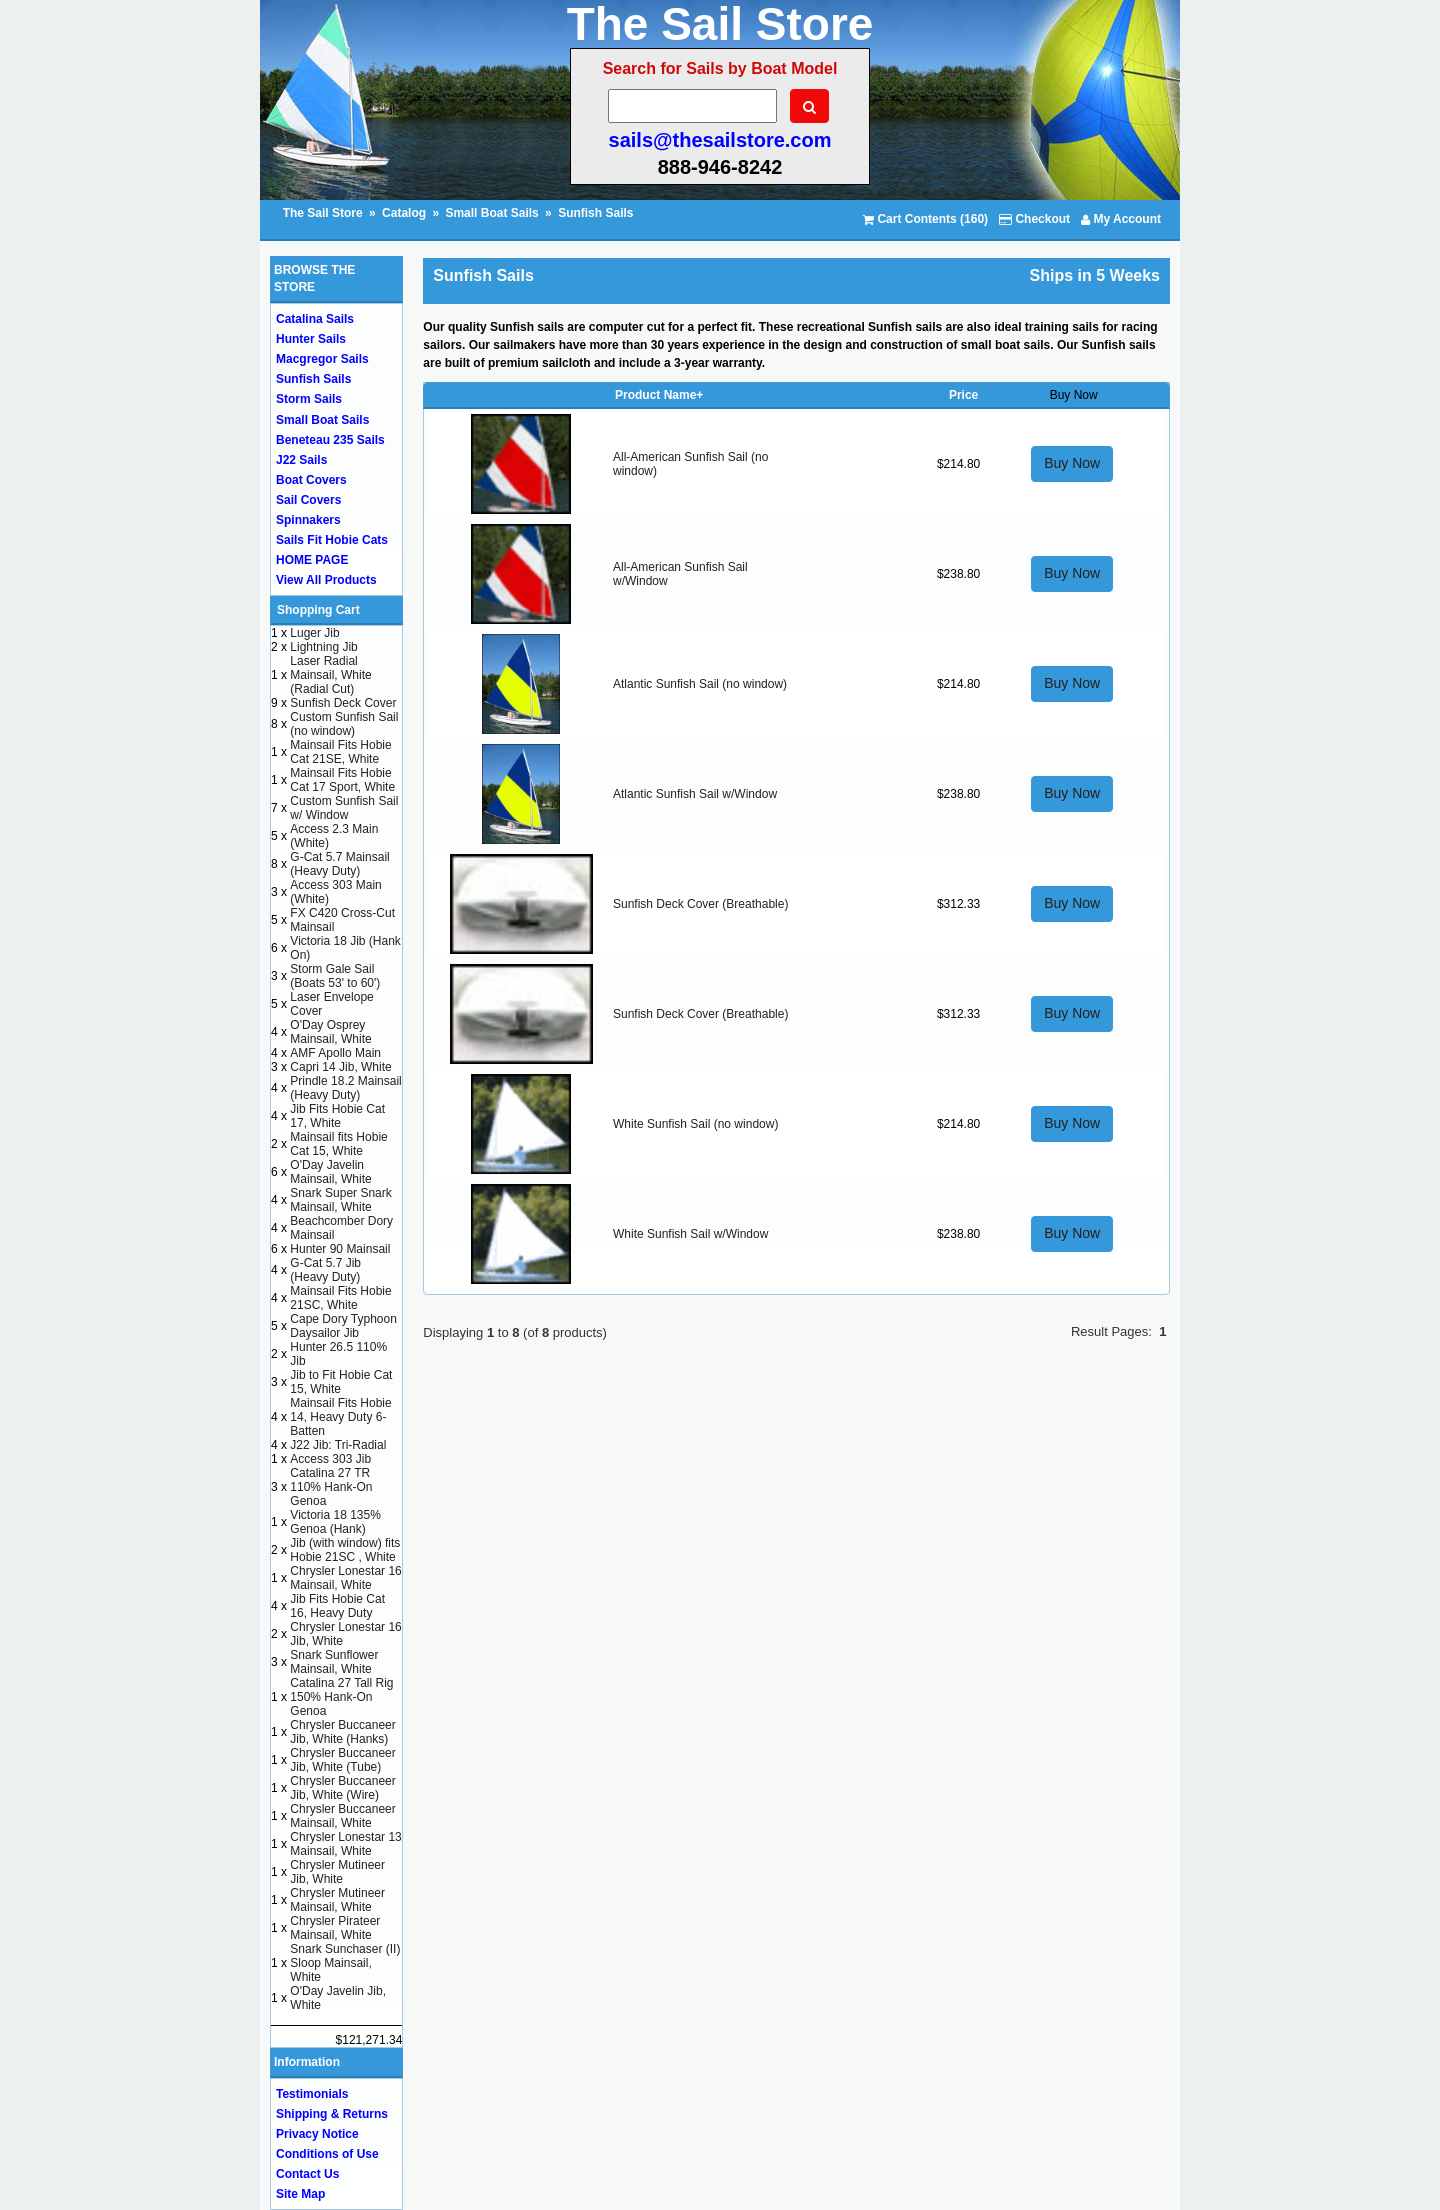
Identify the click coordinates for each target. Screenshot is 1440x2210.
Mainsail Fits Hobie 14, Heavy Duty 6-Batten (340, 1417)
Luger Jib (314, 633)
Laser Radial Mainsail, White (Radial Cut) (330, 675)
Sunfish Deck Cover (343, 703)
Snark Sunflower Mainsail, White (334, 1662)
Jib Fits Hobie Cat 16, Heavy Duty (337, 1606)
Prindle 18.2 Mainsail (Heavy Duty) (345, 1088)
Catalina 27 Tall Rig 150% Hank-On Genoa (341, 1697)
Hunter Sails (311, 339)
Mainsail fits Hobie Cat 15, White (338, 1144)
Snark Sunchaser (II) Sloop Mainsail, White (345, 1963)
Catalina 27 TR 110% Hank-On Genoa (331, 1487)
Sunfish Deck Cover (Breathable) (700, 904)
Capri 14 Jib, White (340, 1067)
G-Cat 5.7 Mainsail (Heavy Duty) (339, 864)
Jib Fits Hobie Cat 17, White (337, 1116)
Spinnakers (308, 520)
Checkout (1034, 219)
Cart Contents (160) (925, 219)
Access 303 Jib (330, 1459)
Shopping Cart (318, 610)
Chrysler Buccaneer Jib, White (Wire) (342, 1788)
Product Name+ (659, 395)
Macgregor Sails (322, 359)
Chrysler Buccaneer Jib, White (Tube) (342, 1760)
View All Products (326, 580)
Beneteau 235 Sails (330, 440)
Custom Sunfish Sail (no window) (344, 724)
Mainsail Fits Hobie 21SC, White (340, 1298)
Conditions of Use (327, 2154)
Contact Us (307, 2174)
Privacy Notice (317, 2134)
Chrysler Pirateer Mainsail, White (335, 1928)
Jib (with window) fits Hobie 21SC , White (345, 1550)
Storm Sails (309, 399)
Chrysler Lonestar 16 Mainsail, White (345, 1578)
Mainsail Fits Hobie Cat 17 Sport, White (342, 780)
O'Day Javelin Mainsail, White (330, 1172)
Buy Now (1072, 463)
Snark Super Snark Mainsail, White (340, 1200)
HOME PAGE (312, 560)
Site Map (300, 2194)
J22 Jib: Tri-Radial (338, 1445)
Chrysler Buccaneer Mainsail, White (342, 1816)
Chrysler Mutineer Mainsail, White (337, 1900)
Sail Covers (308, 500)
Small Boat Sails (491, 213)
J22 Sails (301, 460)
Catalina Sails (315, 319)
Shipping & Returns (332, 2114)
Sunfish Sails (595, 213)
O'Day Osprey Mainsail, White (330, 1032)
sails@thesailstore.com (720, 140)
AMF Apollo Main (335, 1053)
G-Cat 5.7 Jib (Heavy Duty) (325, 1270)
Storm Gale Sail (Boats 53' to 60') (335, 976)
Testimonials (312, 2094)
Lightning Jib (323, 647)
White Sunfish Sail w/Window (690, 1234)
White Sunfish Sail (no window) (695, 1124)
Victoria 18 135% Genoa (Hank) (335, 1522)
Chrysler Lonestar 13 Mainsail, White (345, 1844)
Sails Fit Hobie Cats (332, 540)
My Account (1121, 219)
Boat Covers (311, 480)
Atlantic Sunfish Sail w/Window (695, 794)
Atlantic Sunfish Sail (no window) (700, 684)
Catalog (404, 213)
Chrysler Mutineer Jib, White (337, 1872)
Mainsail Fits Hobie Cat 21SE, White (340, 752)
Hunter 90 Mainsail (340, 1249)
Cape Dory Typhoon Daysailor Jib (343, 1326)
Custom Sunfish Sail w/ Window (344, 808)
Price (963, 395)
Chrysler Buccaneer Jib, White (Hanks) (342, 1732)
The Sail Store (324, 213)
